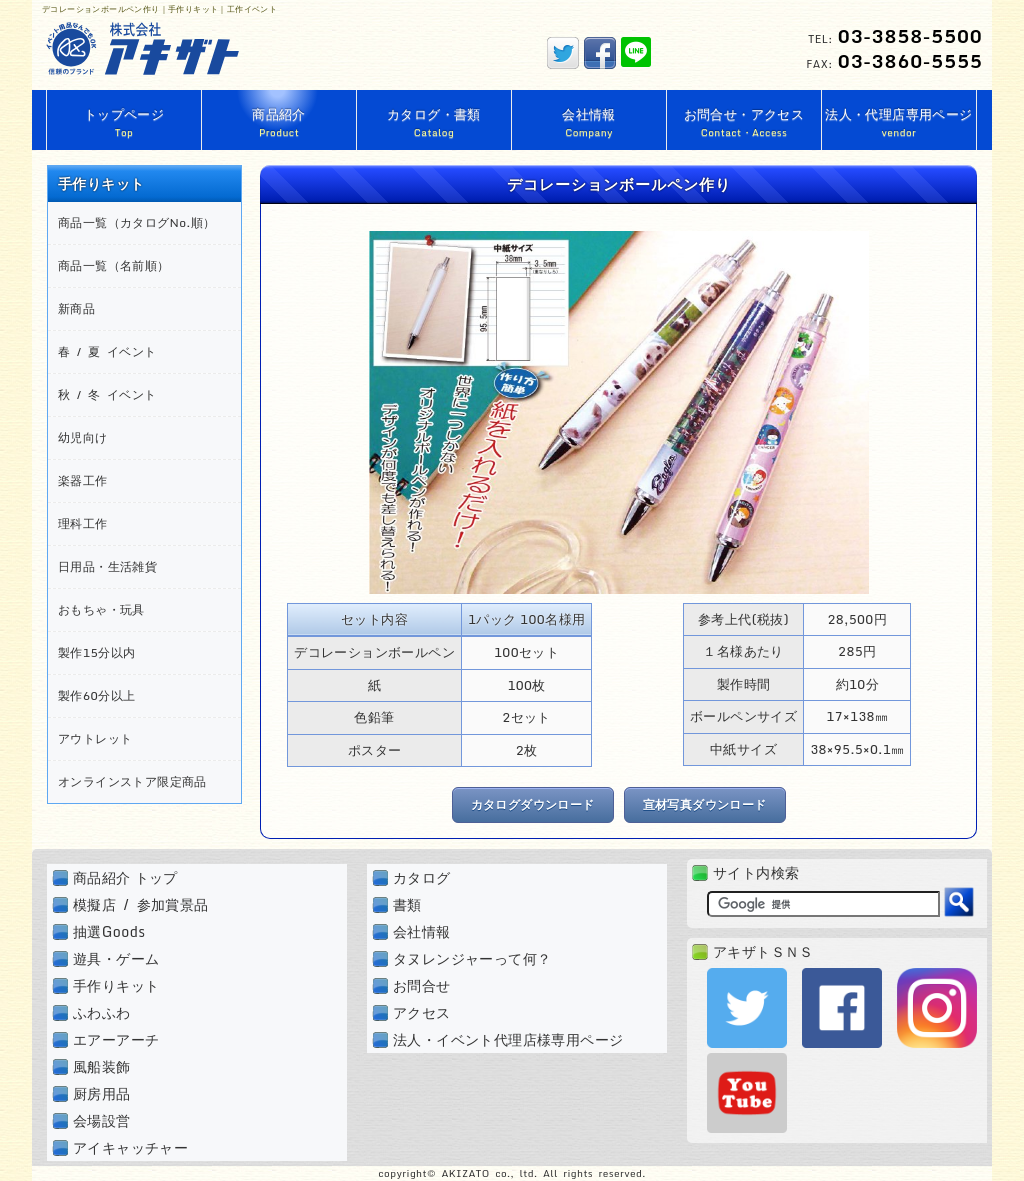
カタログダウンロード (533, 804)
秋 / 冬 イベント (107, 394)
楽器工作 (83, 480)
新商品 (76, 308)
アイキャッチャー (130, 1147)
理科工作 (83, 523)
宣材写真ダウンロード (705, 804)
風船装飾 (102, 1066)
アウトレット (95, 738)
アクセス (422, 1012)
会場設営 (102, 1120)
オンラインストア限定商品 (132, 781)
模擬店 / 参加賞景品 (141, 904)
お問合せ (422, 985)
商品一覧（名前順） (114, 265)
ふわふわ (102, 1012)
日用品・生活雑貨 (107, 566)
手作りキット (116, 985)
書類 (407, 904)
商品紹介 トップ (125, 877)
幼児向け (83, 437)
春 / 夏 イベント (107, 351)
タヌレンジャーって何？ (472, 958)
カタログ (422, 877)
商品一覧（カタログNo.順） (137, 222)
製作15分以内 (96, 652)
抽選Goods (109, 931)
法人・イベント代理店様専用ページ (508, 1039)
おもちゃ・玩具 (101, 609)
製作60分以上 (96, 695)
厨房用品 (102, 1093)
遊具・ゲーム (116, 958)
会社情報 (422, 931)
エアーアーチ (116, 1039)
